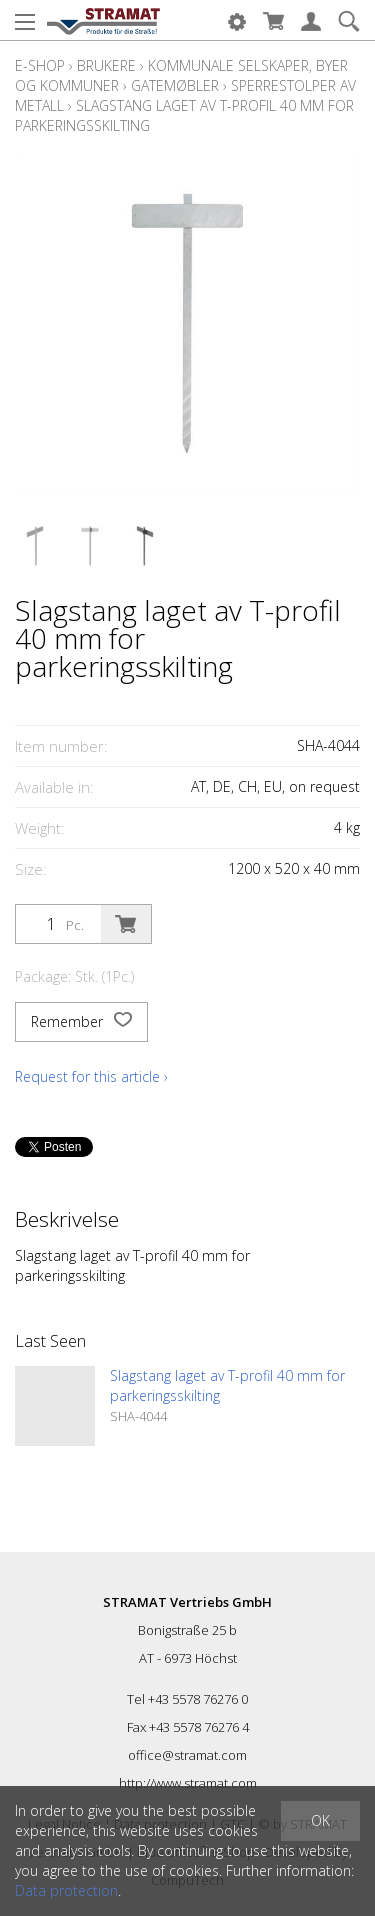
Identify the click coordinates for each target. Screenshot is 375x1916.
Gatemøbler (175, 85)
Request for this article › (91, 1076)
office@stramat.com (187, 1755)
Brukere (106, 65)
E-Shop (40, 65)
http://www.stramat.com (188, 1783)
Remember (81, 1022)
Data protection (66, 1890)
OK (320, 1820)
